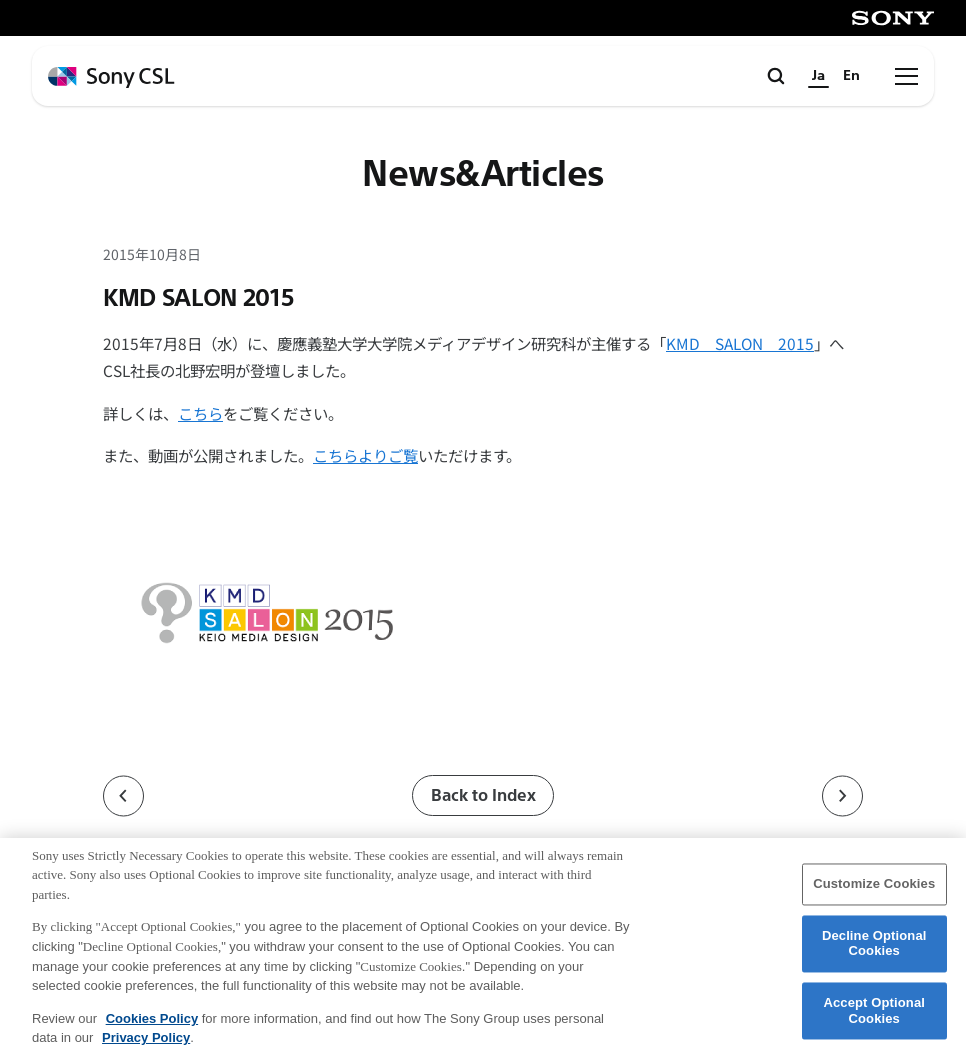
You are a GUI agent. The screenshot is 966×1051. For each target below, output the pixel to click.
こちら (200, 413)
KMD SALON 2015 (740, 343)
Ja (818, 75)
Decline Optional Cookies (874, 952)
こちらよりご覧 (365, 455)
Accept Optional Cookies (874, 1019)
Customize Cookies (874, 892)
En (851, 75)
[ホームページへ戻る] (111, 77)
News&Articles (483, 174)
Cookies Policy (152, 1026)
